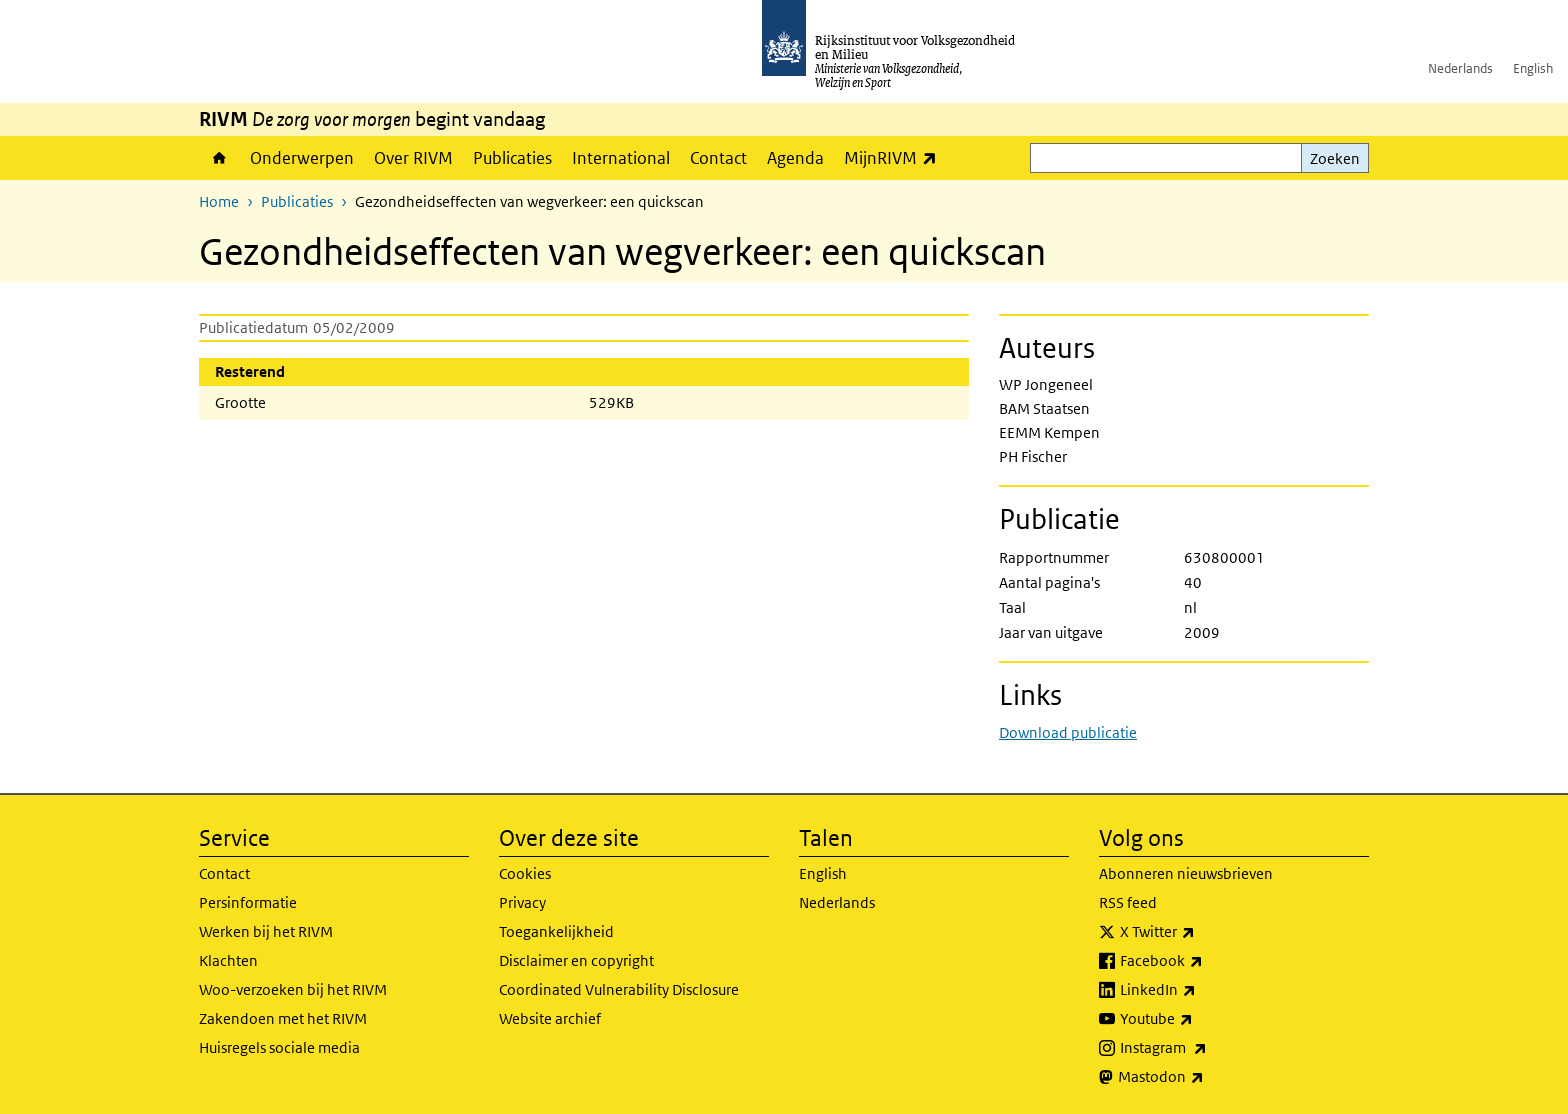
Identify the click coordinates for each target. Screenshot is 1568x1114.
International (621, 158)
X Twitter (1201, 932)
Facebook (1205, 961)
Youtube (1200, 1019)
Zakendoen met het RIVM (283, 1018)
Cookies (525, 873)
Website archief (550, 1018)
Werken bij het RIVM (266, 931)
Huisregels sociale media (279, 1047)
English (1533, 68)
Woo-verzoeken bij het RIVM (293, 989)
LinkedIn (1202, 990)
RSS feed (1128, 902)
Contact (718, 158)
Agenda (795, 158)
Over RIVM (413, 158)
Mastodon (1205, 1077)
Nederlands (1460, 68)
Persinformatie (248, 902)
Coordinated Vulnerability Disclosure (619, 989)
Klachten (228, 960)
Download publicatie (1068, 732)
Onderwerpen (302, 158)
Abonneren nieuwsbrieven (1186, 873)
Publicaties (512, 158)
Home (219, 158)
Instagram (1207, 1048)
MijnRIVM (895, 157)
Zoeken (1335, 158)
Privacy (522, 902)
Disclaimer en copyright (576, 960)
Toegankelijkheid (556, 931)
